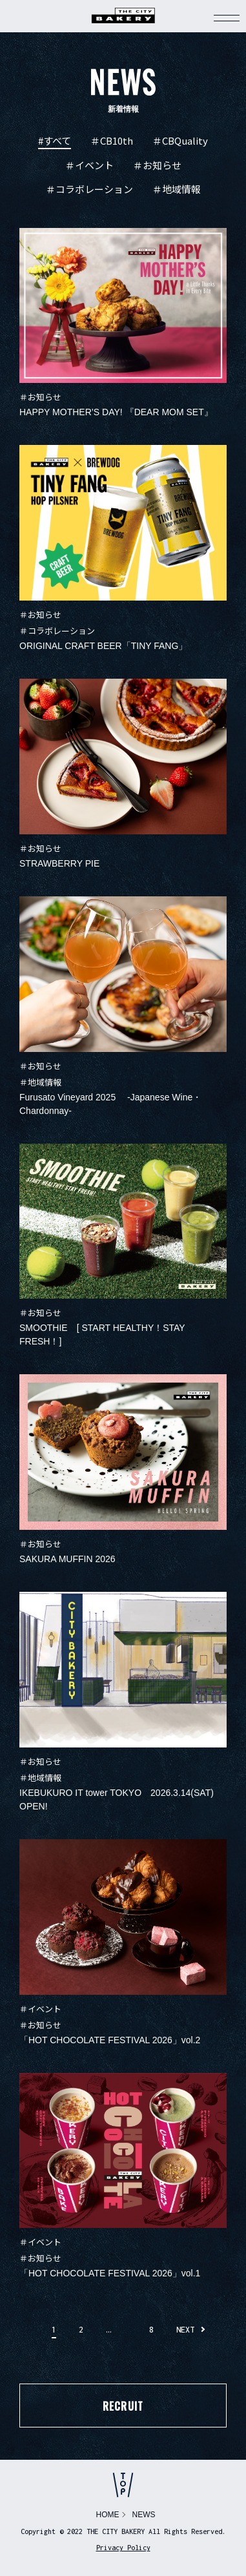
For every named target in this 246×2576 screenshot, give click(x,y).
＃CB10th (111, 141)
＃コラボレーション (89, 190)
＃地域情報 (176, 190)
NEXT (185, 2329)
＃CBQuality (180, 141)
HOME (107, 2515)
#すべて (54, 141)
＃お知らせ (157, 166)
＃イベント (89, 166)
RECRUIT (123, 2406)
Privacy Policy (123, 2547)
